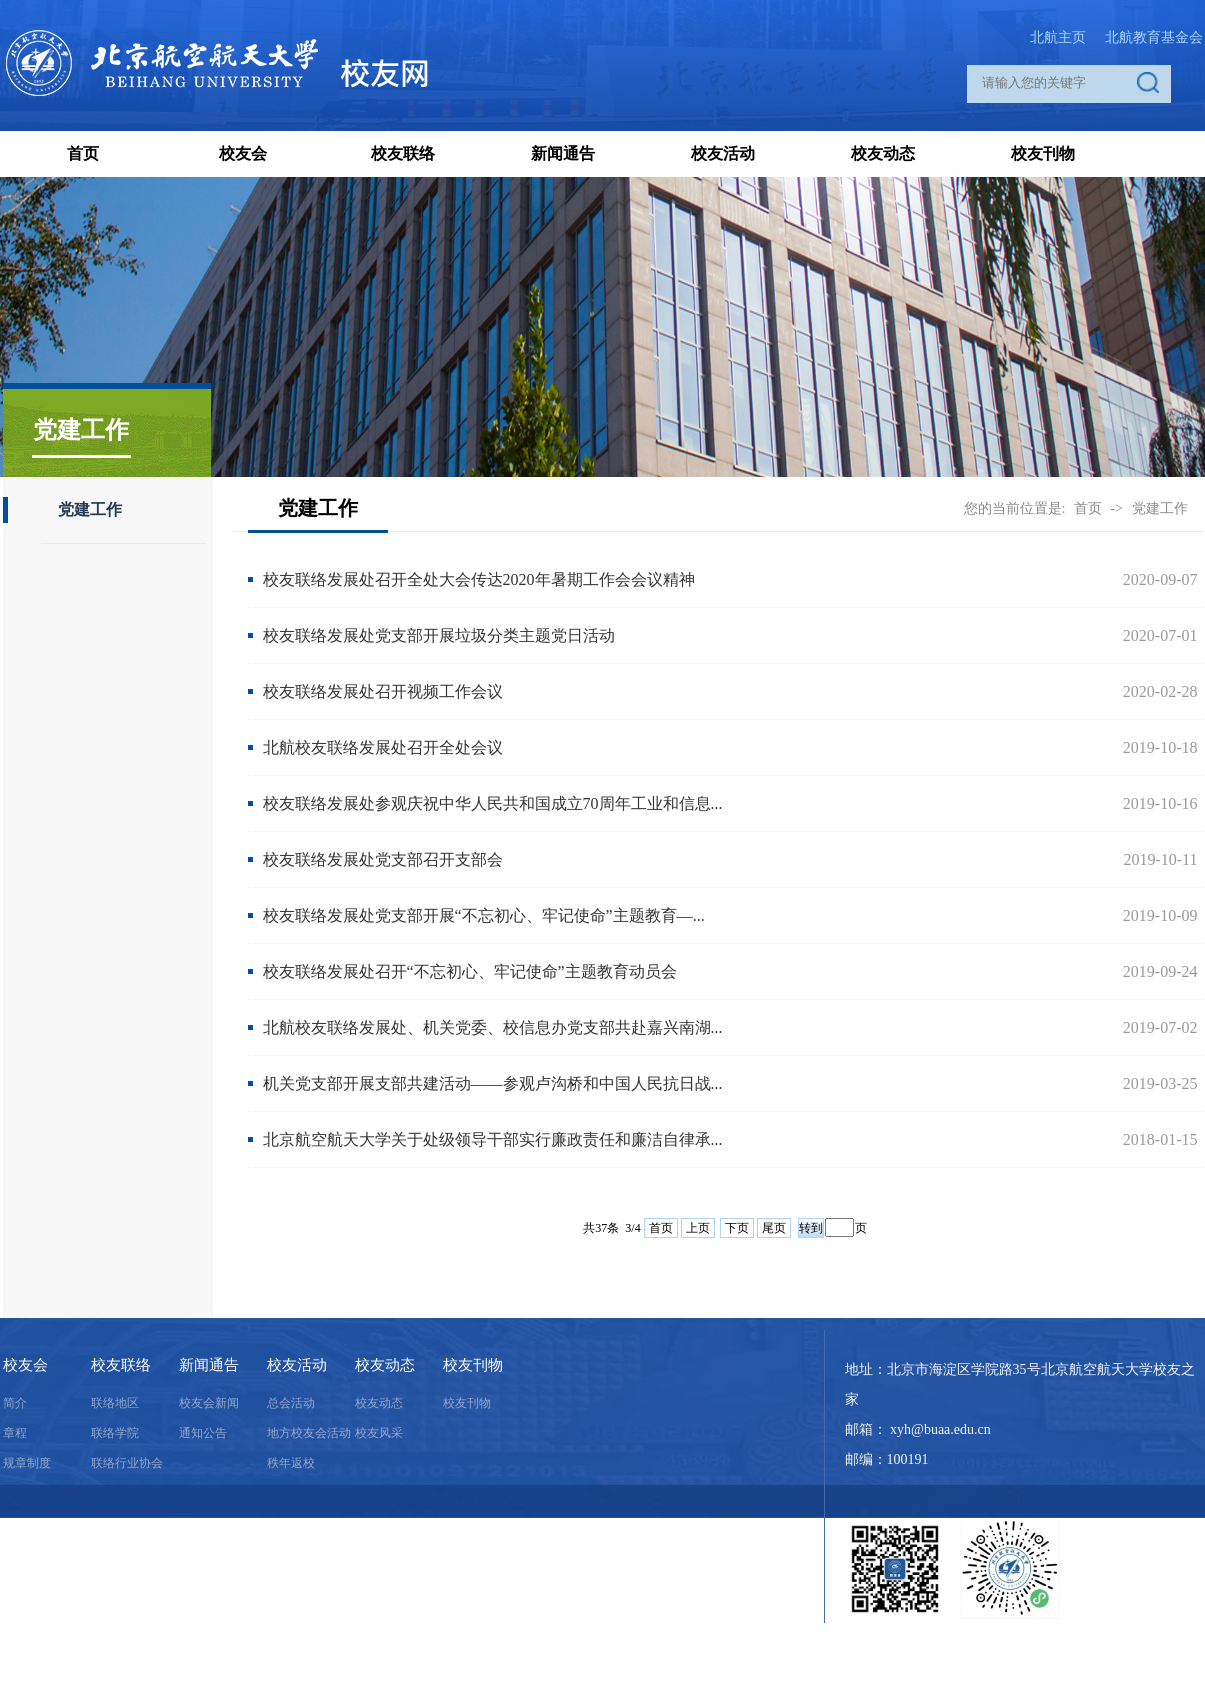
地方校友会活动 (309, 1433)
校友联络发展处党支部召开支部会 (383, 859)
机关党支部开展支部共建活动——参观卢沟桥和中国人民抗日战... (493, 1083)
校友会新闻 (209, 1403)
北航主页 (1058, 37)
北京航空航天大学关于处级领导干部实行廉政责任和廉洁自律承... (493, 1139)
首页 (83, 153)
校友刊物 (1043, 153)
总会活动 (291, 1403)
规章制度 (27, 1463)
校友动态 (883, 153)
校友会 (243, 153)
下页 (737, 1228)
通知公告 (203, 1433)
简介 (15, 1403)
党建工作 (90, 509)
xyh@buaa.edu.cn (940, 1429)
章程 (15, 1433)
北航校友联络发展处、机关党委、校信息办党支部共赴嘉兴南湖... (493, 1027)
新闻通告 (563, 153)
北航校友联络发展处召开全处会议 (383, 747)
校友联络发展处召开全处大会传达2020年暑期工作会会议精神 (479, 579)
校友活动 (723, 153)
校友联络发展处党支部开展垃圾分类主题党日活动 (439, 635)
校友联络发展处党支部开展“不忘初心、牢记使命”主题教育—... (484, 915)
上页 (698, 1228)
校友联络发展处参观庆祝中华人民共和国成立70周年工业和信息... (493, 803)
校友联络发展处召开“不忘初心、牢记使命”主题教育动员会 (470, 971)
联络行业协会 (127, 1463)
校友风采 (379, 1433)
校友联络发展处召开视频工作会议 (383, 691)
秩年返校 (291, 1463)
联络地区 (115, 1403)
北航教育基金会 (1154, 37)
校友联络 (403, 153)
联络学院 (115, 1433)
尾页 (774, 1228)
